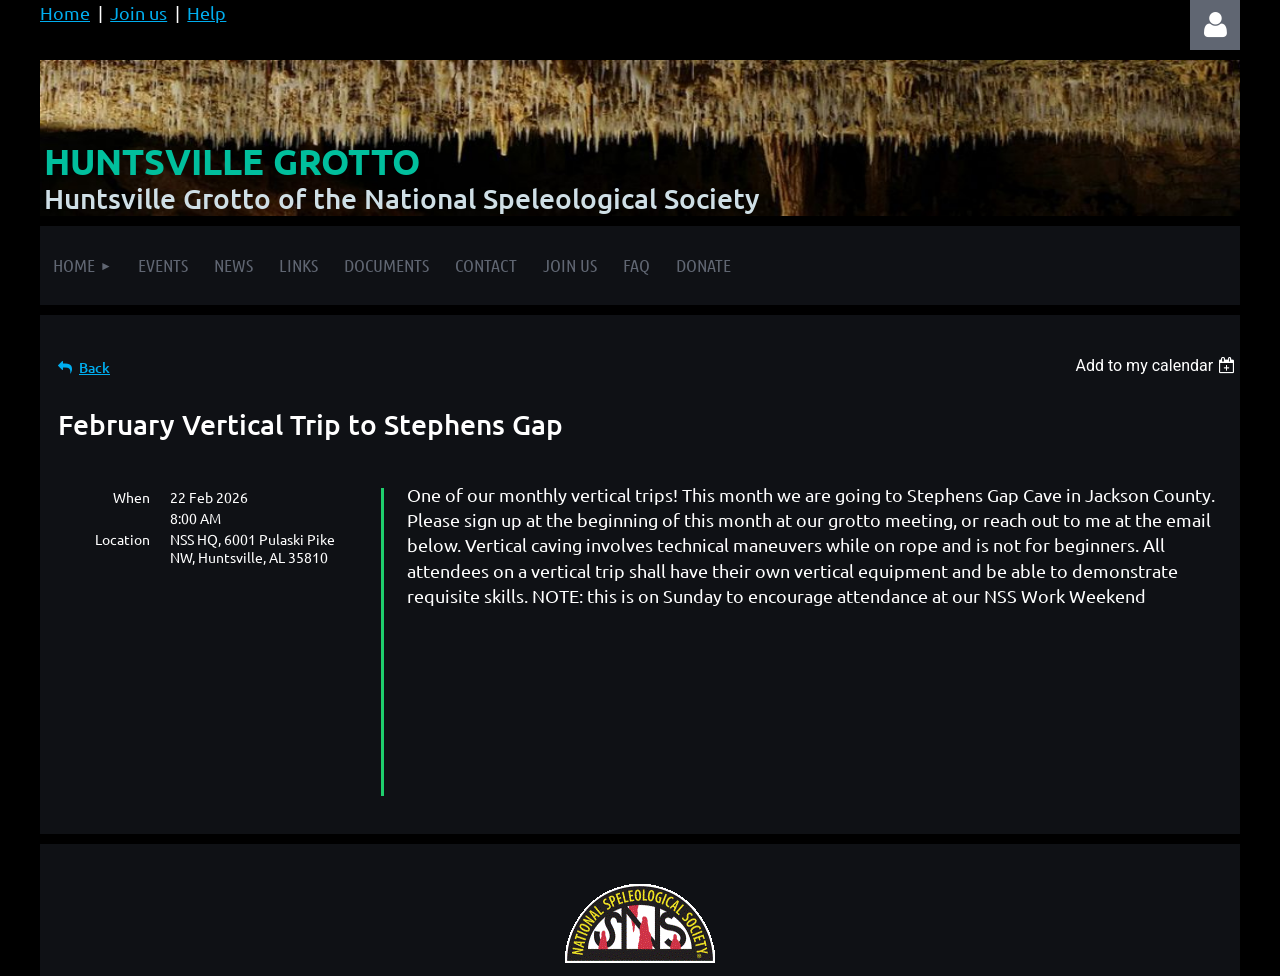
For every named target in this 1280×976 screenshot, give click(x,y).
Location (122, 539)
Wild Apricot (1001, 950)
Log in (1215, 25)
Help (206, 12)
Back (94, 367)
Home (65, 12)
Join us (138, 12)
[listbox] (1157, 365)
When (131, 497)
